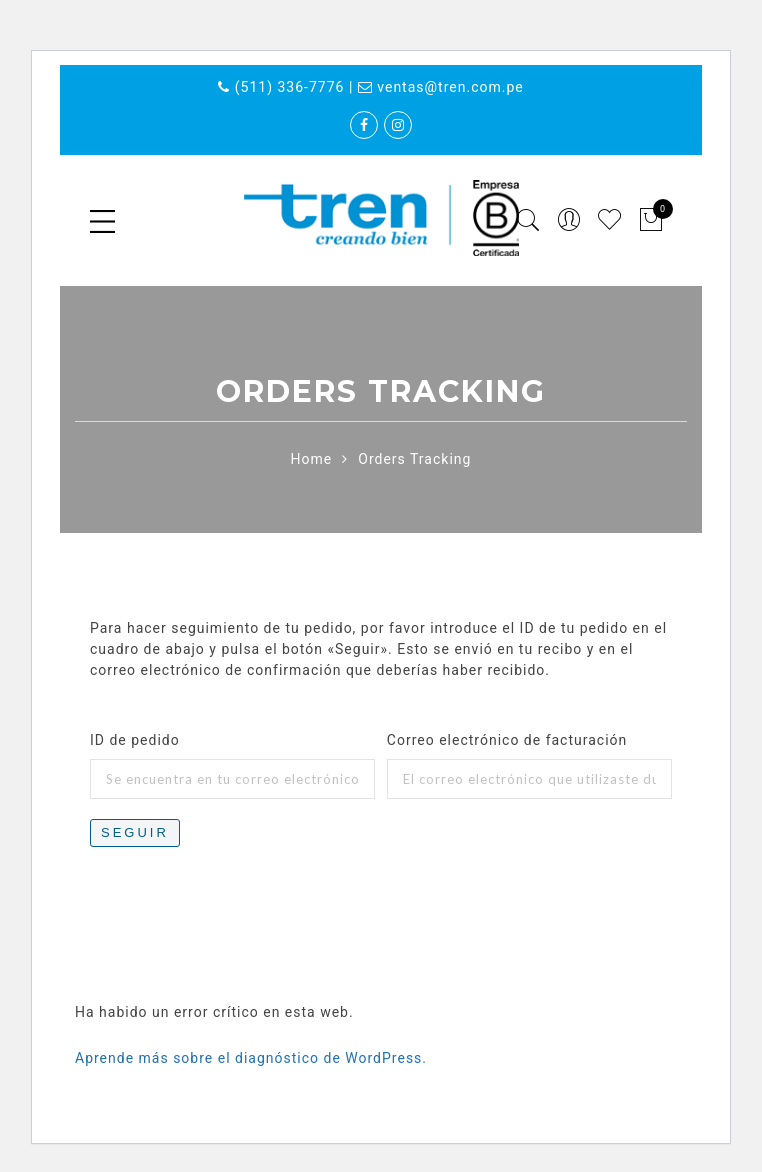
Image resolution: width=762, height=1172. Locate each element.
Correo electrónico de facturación (507, 740)
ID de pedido (135, 740)
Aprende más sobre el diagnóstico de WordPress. (251, 1058)
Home (312, 459)
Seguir (135, 832)
